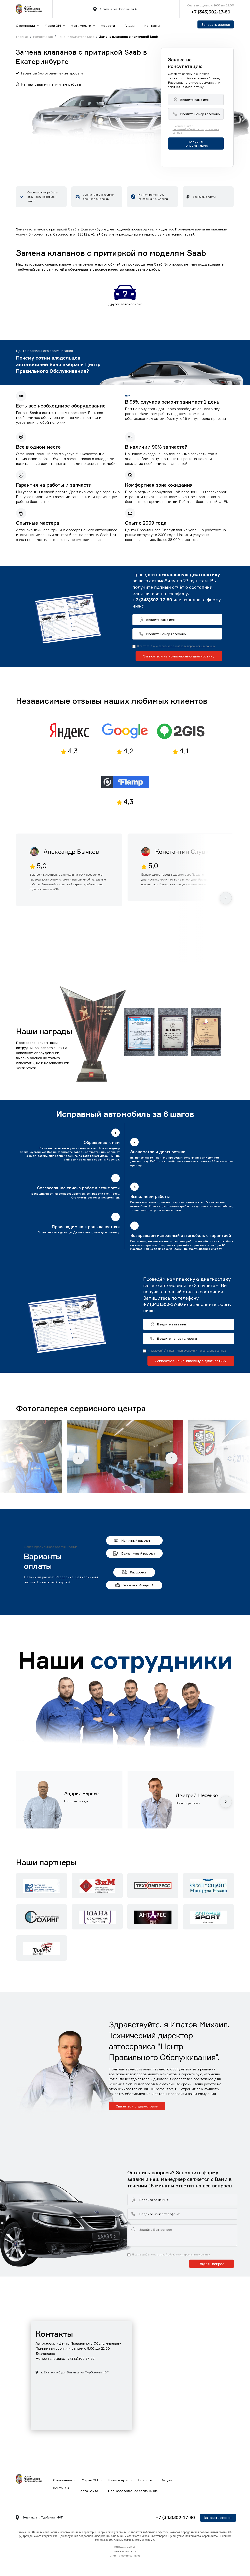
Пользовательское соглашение (133, 2491)
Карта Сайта (88, 2491)
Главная (22, 36)
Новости (108, 25)
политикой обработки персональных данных (196, 131)
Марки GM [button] (53, 25)
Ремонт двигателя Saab (76, 36)
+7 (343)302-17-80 (210, 12)
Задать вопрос (211, 2264)
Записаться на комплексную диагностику (178, 656)
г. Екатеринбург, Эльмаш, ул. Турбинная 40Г (72, 2372)
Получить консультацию (196, 143)
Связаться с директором (137, 2106)
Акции (130, 25)
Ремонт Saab (43, 36)
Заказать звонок (215, 24)
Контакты (152, 25)
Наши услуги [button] (81, 25)
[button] (226, 898)
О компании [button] (25, 25)
